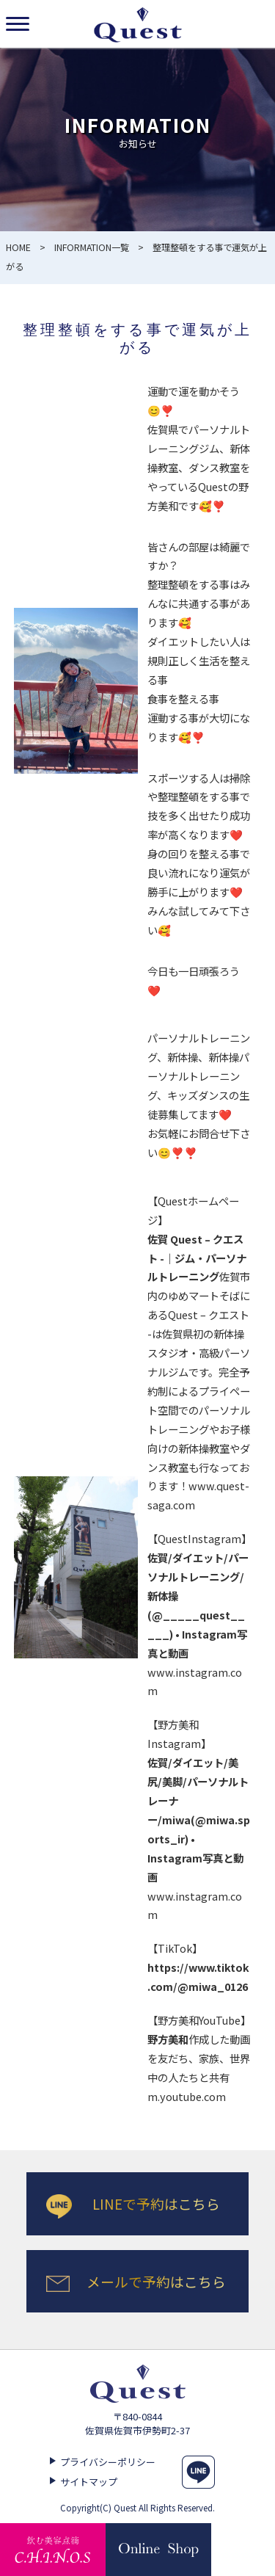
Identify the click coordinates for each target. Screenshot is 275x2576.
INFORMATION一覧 (91, 247)
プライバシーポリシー (107, 2462)
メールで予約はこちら (156, 2281)
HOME (18, 247)
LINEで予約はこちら (156, 2203)
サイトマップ (88, 2482)
